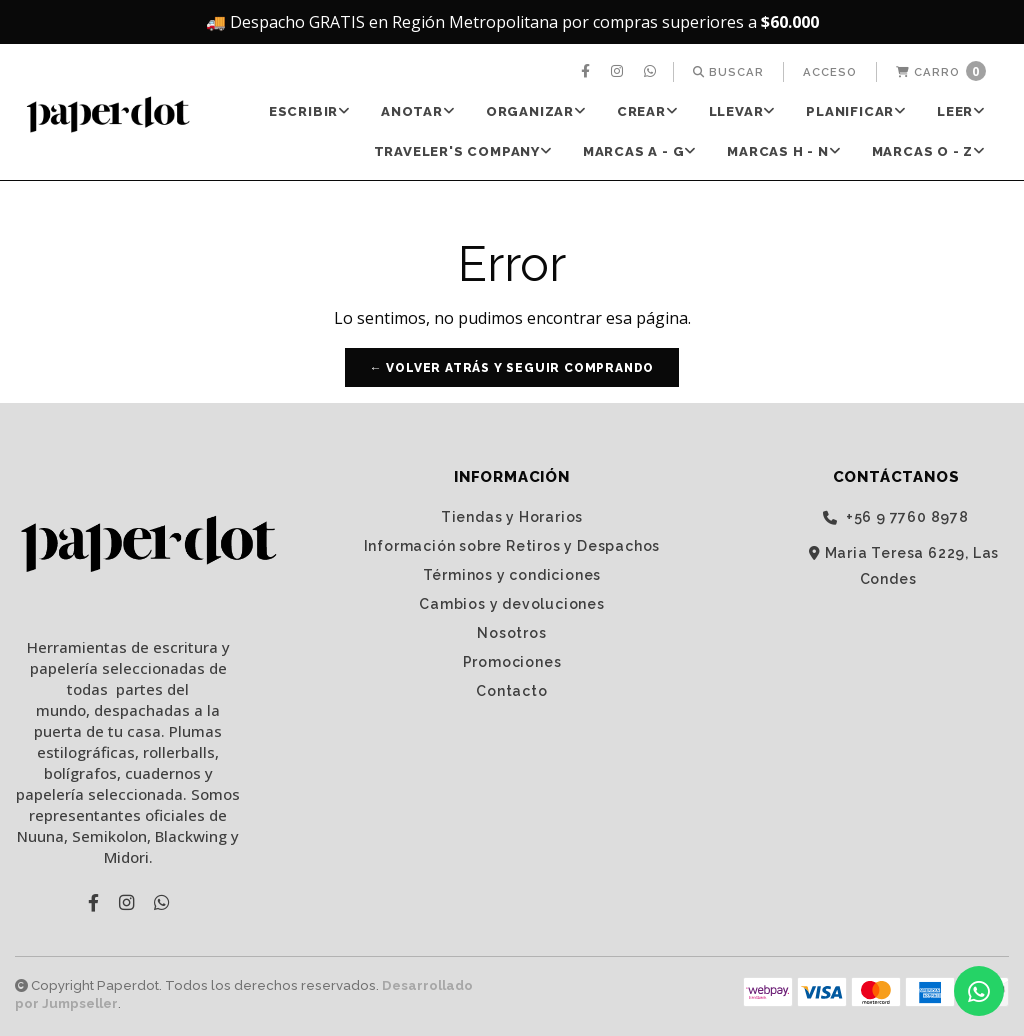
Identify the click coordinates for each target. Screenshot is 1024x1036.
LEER (961, 111)
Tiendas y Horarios (512, 517)
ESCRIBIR (310, 111)
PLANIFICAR (856, 111)
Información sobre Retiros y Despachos (512, 546)
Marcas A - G (640, 151)
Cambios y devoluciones (512, 604)
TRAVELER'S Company (463, 151)
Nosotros (511, 633)
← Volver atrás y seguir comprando (512, 368)
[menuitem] (588, 72)
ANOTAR (418, 111)
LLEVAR (743, 111)
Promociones (512, 662)
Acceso (830, 72)
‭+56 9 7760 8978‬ (896, 517)
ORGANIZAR (536, 111)
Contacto (511, 691)
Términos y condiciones (512, 575)
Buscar (728, 72)
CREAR (648, 111)
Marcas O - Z (929, 151)
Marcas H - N (784, 151)
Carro (941, 71)
